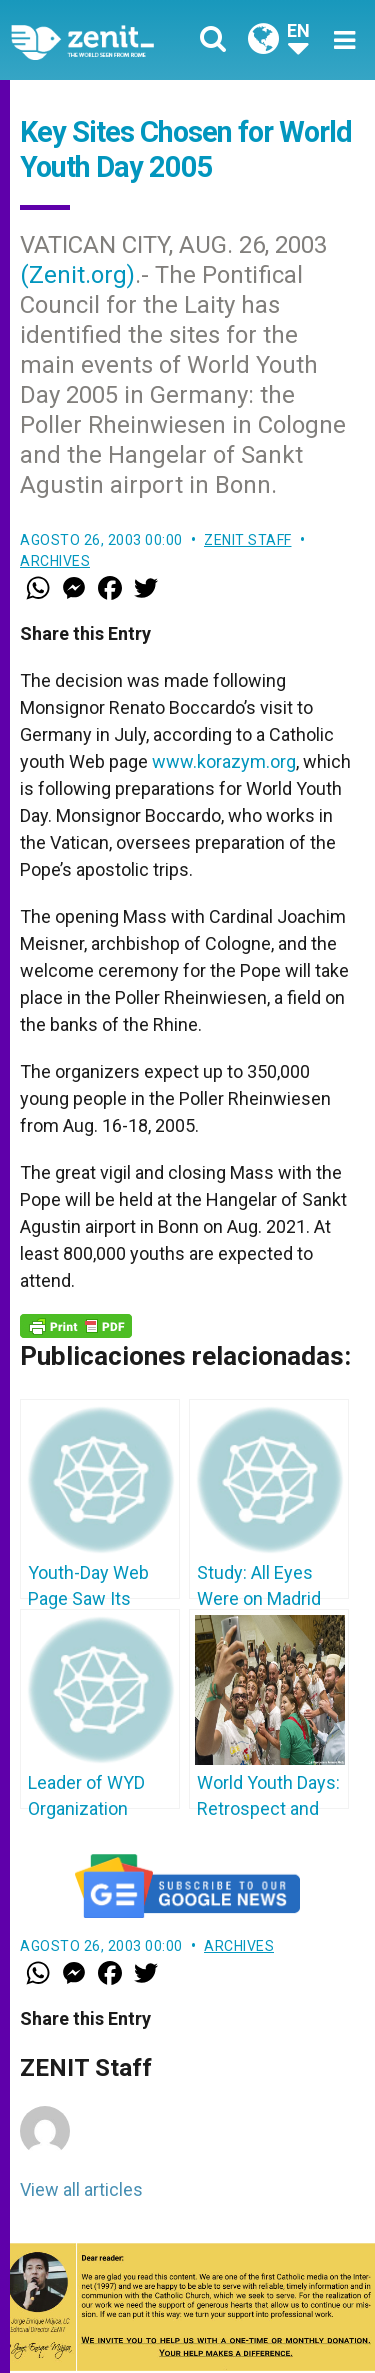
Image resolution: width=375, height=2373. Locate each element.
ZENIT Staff (248, 540)
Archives (55, 561)
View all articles (81, 2189)
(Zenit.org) (77, 275)
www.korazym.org (224, 761)
